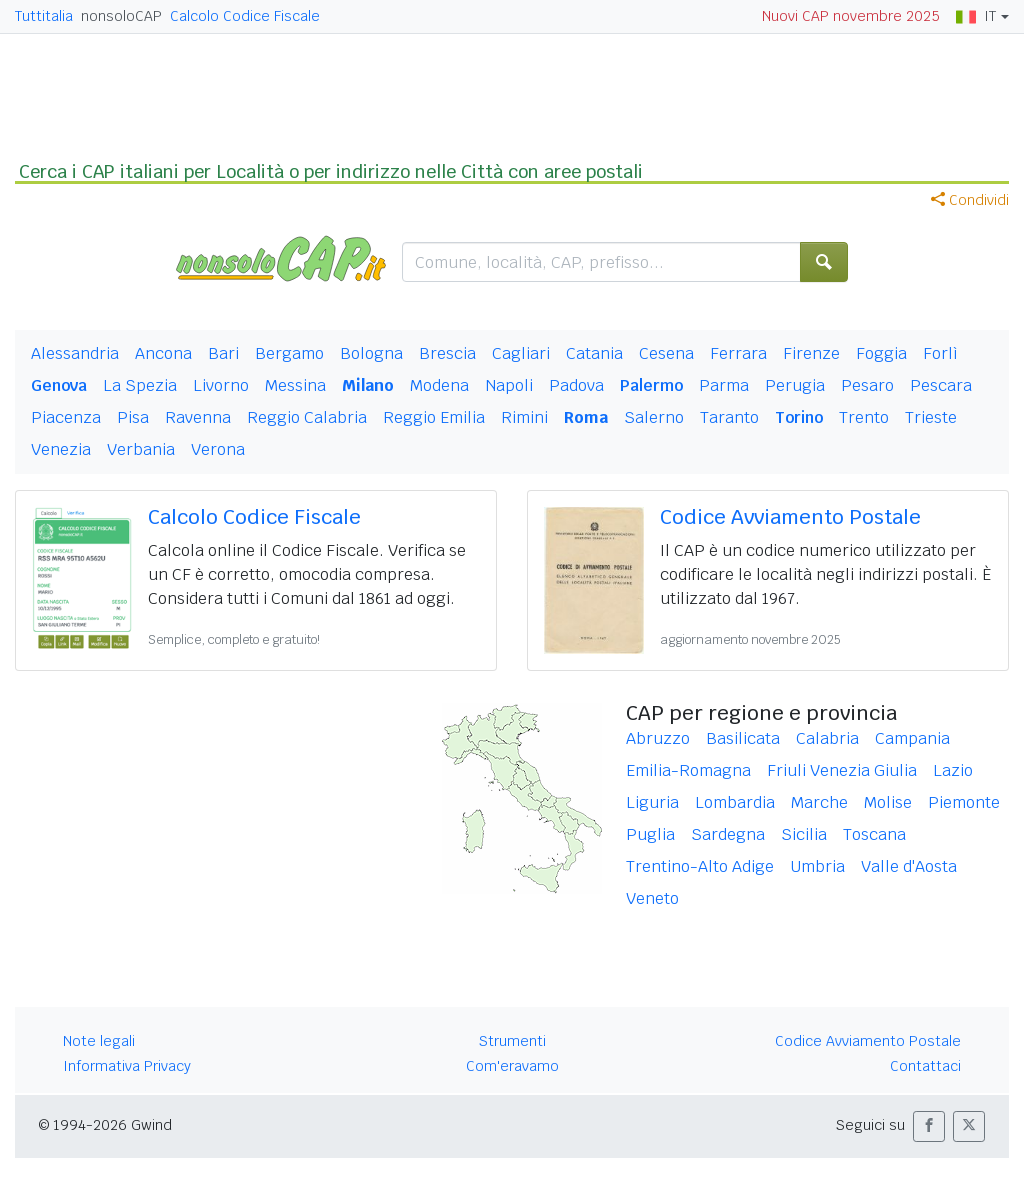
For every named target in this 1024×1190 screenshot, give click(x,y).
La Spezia (140, 385)
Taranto (729, 417)
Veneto (652, 898)
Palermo (651, 385)
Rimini (524, 417)
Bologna (371, 353)
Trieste (931, 417)
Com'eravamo (512, 1066)
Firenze (811, 353)
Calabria (827, 738)
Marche (819, 802)
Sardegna (728, 834)
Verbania (141, 449)
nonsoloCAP (121, 16)
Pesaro (867, 385)
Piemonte (964, 802)
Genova (59, 385)
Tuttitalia (44, 16)
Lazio (953, 770)
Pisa (133, 417)
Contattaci (925, 1066)
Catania (594, 353)
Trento (864, 417)
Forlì (940, 353)
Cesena (666, 353)
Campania (912, 738)
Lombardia (735, 802)
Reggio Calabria (307, 417)
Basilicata (743, 738)
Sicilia (804, 834)
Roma (586, 417)
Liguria (652, 802)
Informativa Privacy (127, 1066)
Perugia (795, 385)
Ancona (163, 353)
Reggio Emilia (434, 417)
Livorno (221, 385)
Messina (295, 385)
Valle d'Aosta (909, 866)
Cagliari (521, 353)
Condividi (970, 200)
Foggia (881, 353)
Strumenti (512, 1041)
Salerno (654, 417)
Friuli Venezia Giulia (842, 770)
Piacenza (66, 417)
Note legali (99, 1041)
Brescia (447, 353)
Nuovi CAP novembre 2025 (851, 16)
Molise (888, 802)
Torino (799, 417)
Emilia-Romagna (688, 770)
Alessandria (75, 353)
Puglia (650, 834)
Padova (576, 385)
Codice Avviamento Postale (790, 517)
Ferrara (738, 353)
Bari (223, 353)
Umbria (817, 866)
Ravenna (198, 417)
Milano (368, 385)
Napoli (509, 385)
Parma (724, 385)
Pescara (941, 385)
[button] (929, 1126)
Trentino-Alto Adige (700, 866)
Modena (439, 385)
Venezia (61, 449)
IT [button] (976, 16)
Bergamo (289, 353)
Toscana (874, 834)
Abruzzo (658, 738)
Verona (218, 449)
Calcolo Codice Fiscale (245, 16)
